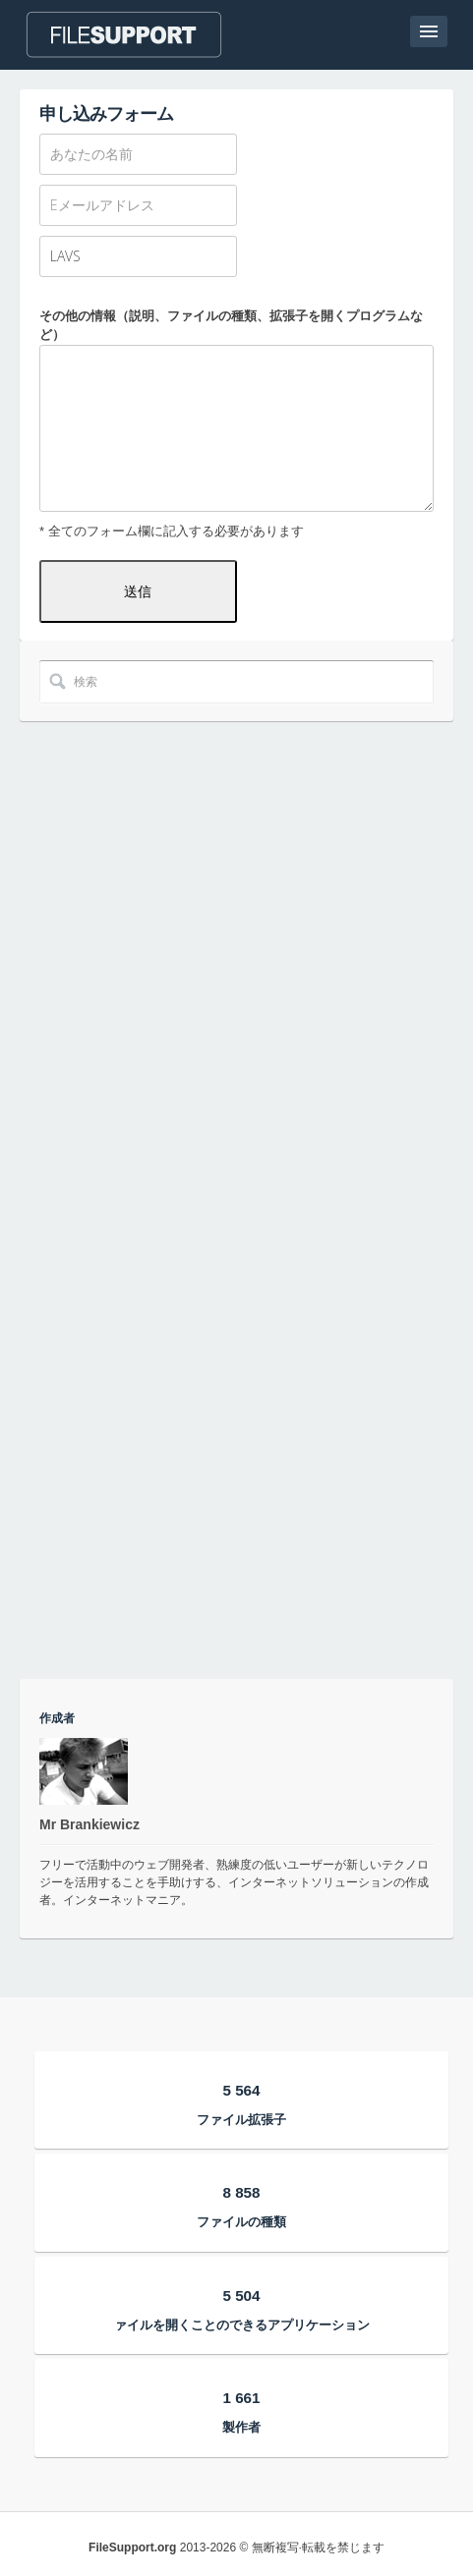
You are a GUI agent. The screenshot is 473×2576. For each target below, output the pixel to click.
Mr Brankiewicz (89, 1824)
